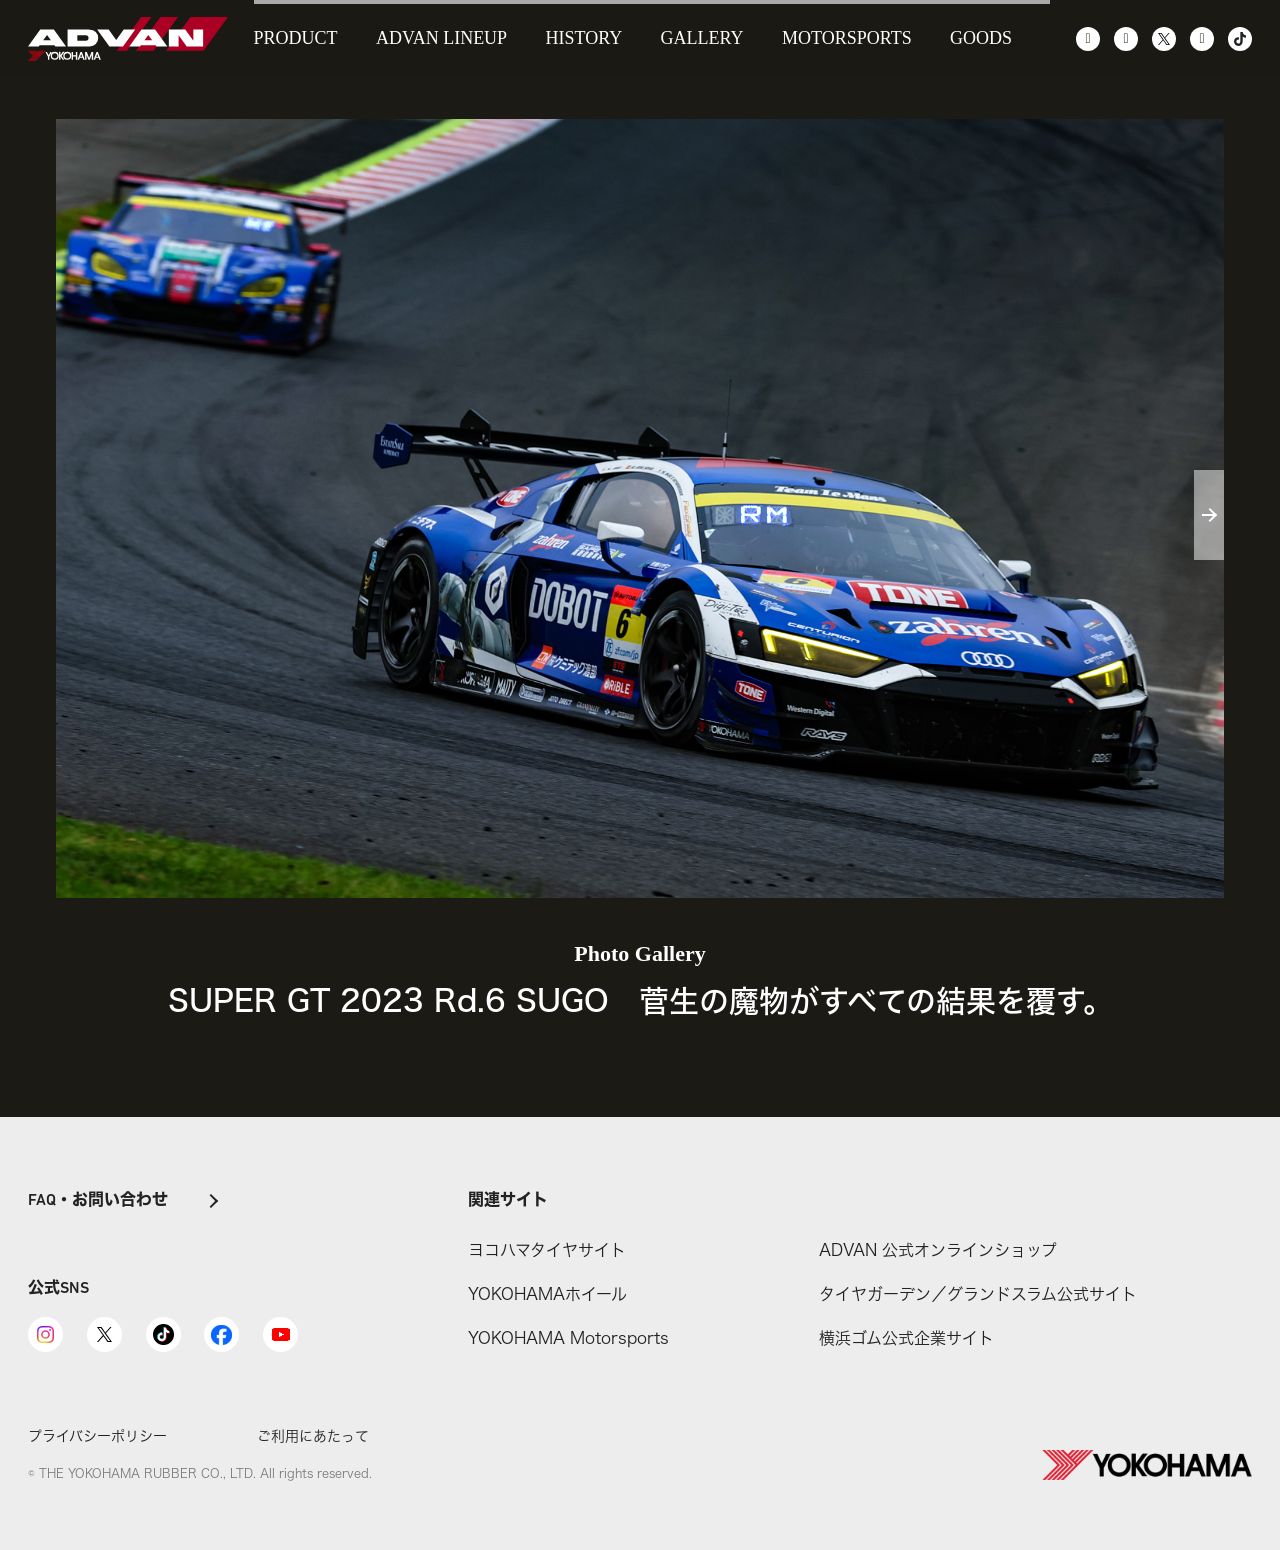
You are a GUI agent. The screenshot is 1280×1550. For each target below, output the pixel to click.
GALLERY (702, 38)
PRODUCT (296, 38)
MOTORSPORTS (847, 38)
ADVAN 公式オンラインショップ (938, 1250)
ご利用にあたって (313, 1435)
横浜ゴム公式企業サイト (906, 1338)
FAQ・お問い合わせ (98, 1201)
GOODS (981, 38)
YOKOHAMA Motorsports (568, 1338)
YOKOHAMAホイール (547, 1294)
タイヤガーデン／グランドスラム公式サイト (978, 1294)
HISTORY (584, 38)
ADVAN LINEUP (441, 38)
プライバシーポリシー (97, 1435)
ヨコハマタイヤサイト (547, 1250)
